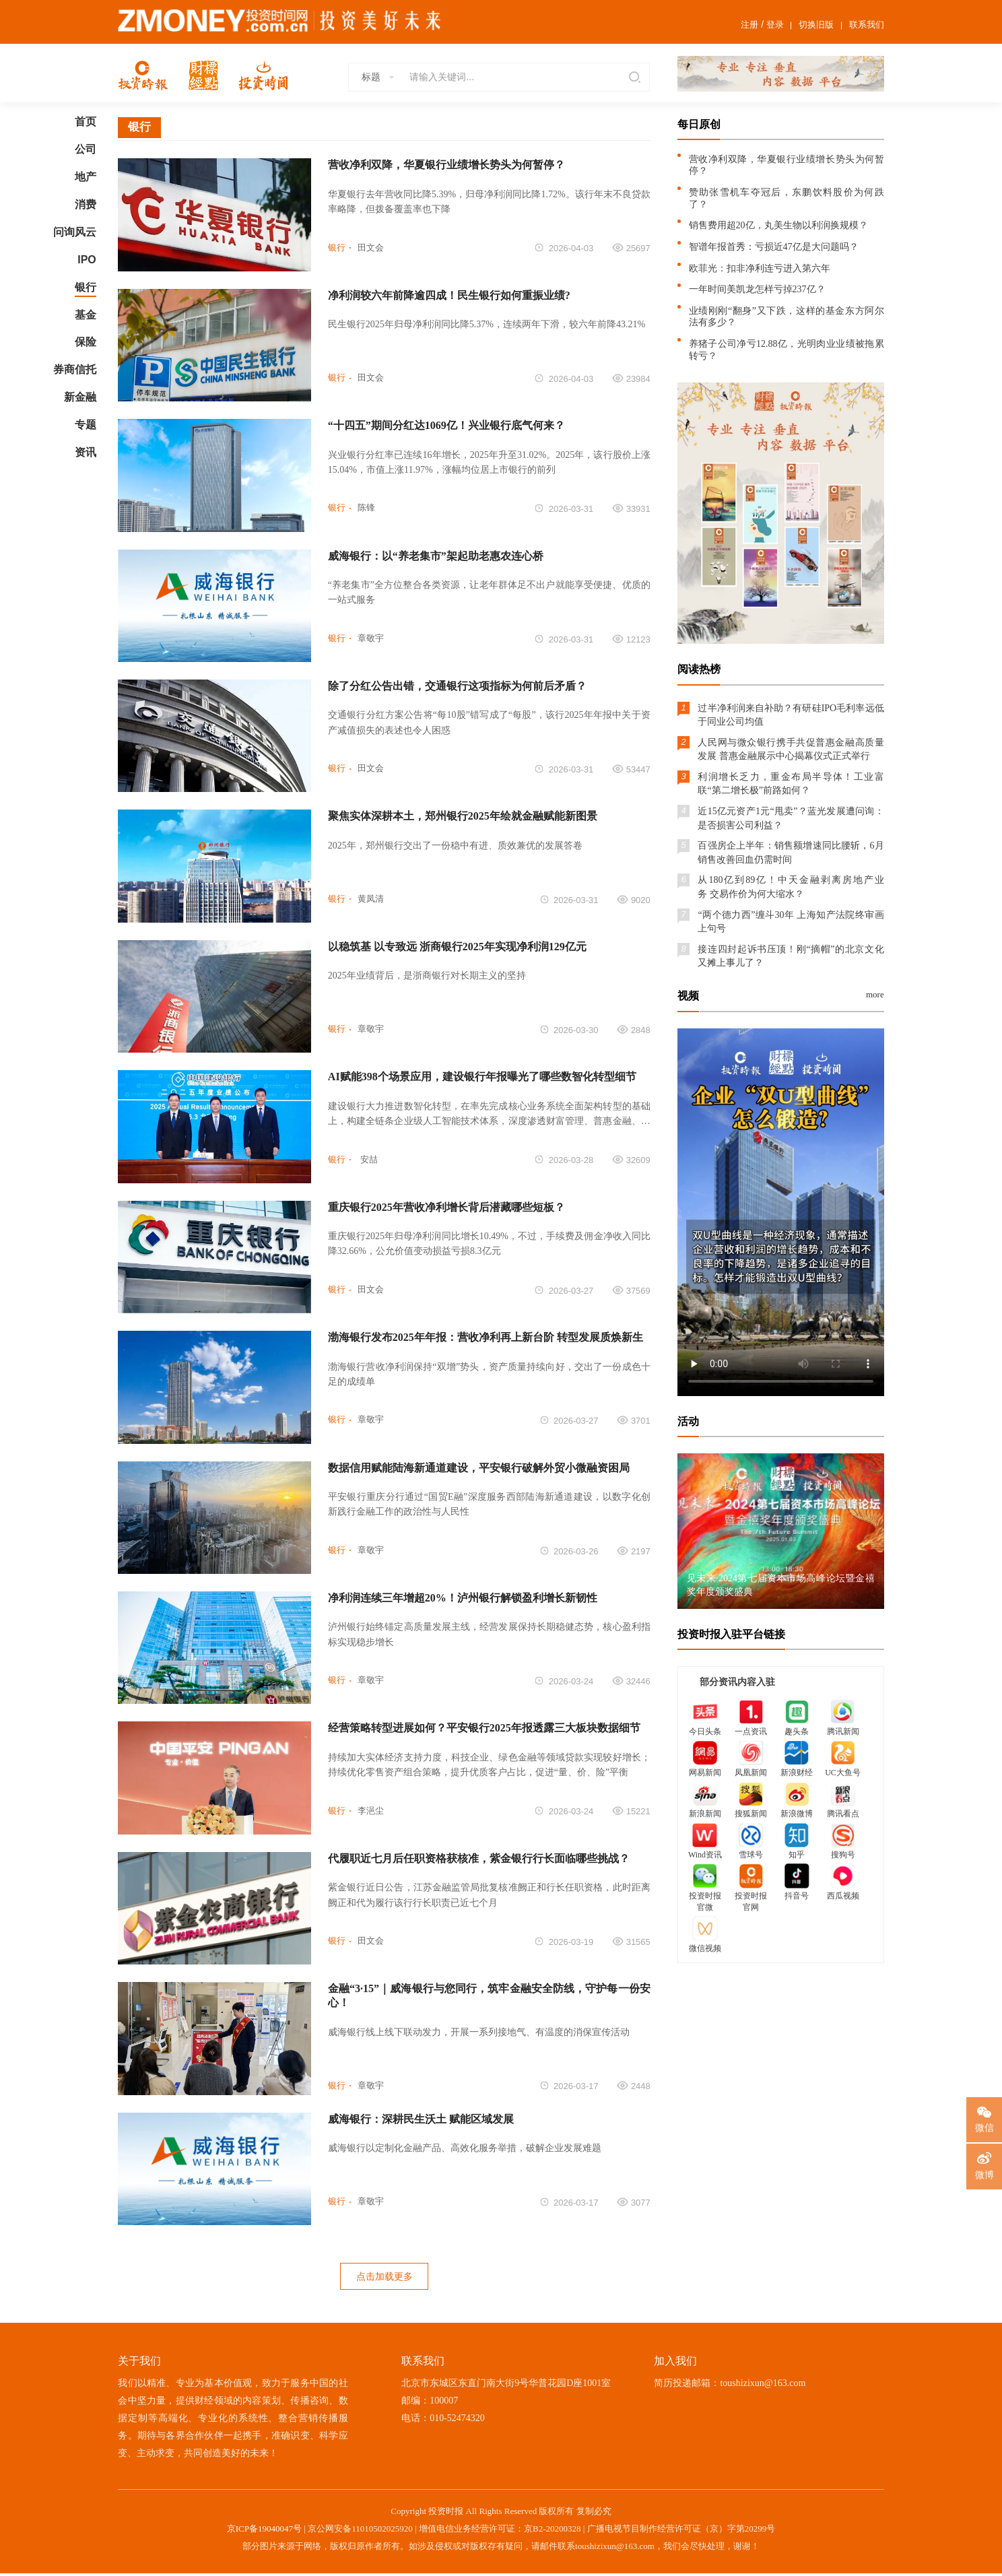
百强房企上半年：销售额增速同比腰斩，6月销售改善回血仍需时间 (790, 852)
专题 (85, 424)
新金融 (80, 397)
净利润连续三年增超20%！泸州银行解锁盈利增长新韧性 (462, 1598)
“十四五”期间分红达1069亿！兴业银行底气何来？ (446, 425)
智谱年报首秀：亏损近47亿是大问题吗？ (774, 247)
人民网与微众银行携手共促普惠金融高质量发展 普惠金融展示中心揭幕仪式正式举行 (790, 749)
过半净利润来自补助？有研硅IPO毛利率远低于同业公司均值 (790, 715)
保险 (85, 342)
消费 (85, 204)
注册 (749, 25)
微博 (984, 2174)
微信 (984, 2127)
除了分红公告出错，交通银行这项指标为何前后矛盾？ (457, 686)
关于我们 (139, 2363)
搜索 (633, 77)
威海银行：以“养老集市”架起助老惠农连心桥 (435, 556)
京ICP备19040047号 (264, 2530)
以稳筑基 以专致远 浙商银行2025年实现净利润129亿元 (457, 946)
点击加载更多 (384, 2277)
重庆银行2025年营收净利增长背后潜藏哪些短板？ (446, 1207)
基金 (85, 315)
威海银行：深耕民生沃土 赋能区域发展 (421, 2119)
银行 (85, 287)
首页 (85, 121)
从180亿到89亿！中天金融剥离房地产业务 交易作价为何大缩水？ (790, 886)
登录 (775, 25)
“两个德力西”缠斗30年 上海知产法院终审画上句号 (790, 921)
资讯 (85, 452)
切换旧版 (816, 25)
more (875, 994)
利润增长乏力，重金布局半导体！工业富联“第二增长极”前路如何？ (790, 783)
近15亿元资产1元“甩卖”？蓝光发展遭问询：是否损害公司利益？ (790, 818)
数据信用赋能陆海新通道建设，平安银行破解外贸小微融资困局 (479, 1468)
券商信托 (74, 369)
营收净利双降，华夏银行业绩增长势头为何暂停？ (446, 164)
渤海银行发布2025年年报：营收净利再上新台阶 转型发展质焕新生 (485, 1337)
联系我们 (866, 25)
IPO (86, 259)
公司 (85, 149)
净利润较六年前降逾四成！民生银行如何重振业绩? (449, 295)
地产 (85, 177)
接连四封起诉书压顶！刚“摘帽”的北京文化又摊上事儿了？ (790, 956)
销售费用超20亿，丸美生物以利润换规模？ (778, 225)
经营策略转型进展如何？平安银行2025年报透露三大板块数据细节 (484, 1727)
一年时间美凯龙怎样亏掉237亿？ (757, 289)
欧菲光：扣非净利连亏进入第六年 (759, 268)
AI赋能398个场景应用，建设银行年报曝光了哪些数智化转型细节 (482, 1076)
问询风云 (74, 232)
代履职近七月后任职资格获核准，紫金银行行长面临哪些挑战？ (479, 1858)
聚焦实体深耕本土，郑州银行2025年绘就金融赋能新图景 (462, 816)
